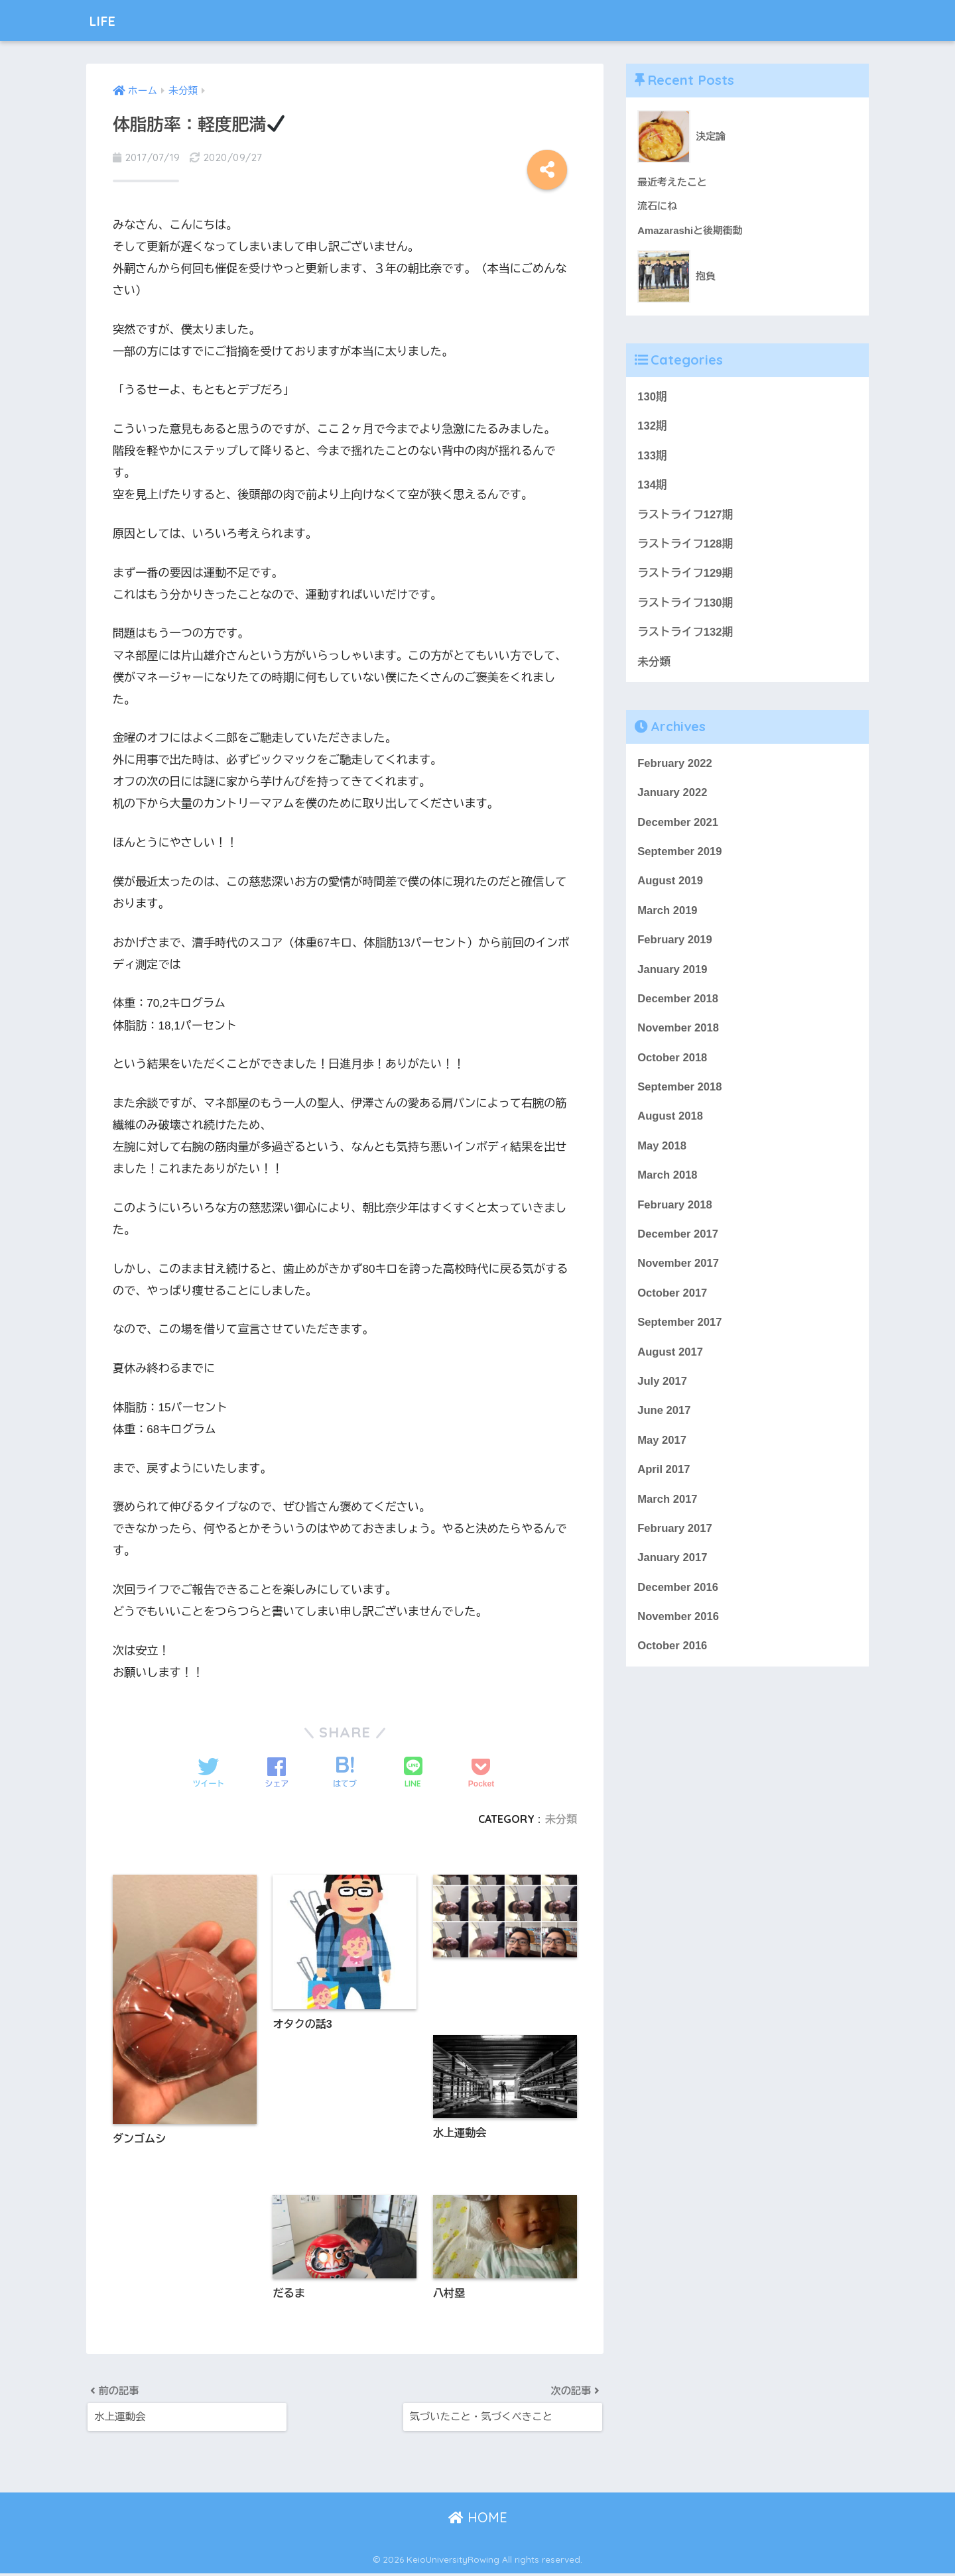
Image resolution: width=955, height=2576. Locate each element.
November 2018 (678, 1032)
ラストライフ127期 (685, 516)
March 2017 (667, 1506)
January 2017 (672, 1566)
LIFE (106, 20)
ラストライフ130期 (685, 605)
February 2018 (675, 1210)
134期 (652, 486)
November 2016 (678, 1625)
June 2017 (664, 1417)
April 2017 (663, 1476)
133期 (652, 456)
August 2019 (670, 884)
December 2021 (678, 825)
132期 (652, 426)
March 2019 (667, 913)
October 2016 (672, 1655)
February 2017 (675, 1536)
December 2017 (678, 1240)
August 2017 (670, 1358)
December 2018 (678, 1002)
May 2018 (662, 1151)
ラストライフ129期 (685, 575)
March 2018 (667, 1180)
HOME (477, 2520)
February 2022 (675, 766)
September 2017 (680, 1328)
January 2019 (672, 973)
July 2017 (662, 1387)
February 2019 (675, 943)
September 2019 (680, 855)
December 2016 (678, 1595)
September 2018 (680, 1091)
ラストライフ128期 (685, 545)
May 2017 (662, 1447)
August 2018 (670, 1121)
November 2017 (678, 1269)
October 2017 (672, 1299)
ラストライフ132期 (685, 634)
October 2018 (672, 1062)
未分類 (560, 1819)
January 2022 (672, 795)
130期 (652, 397)
